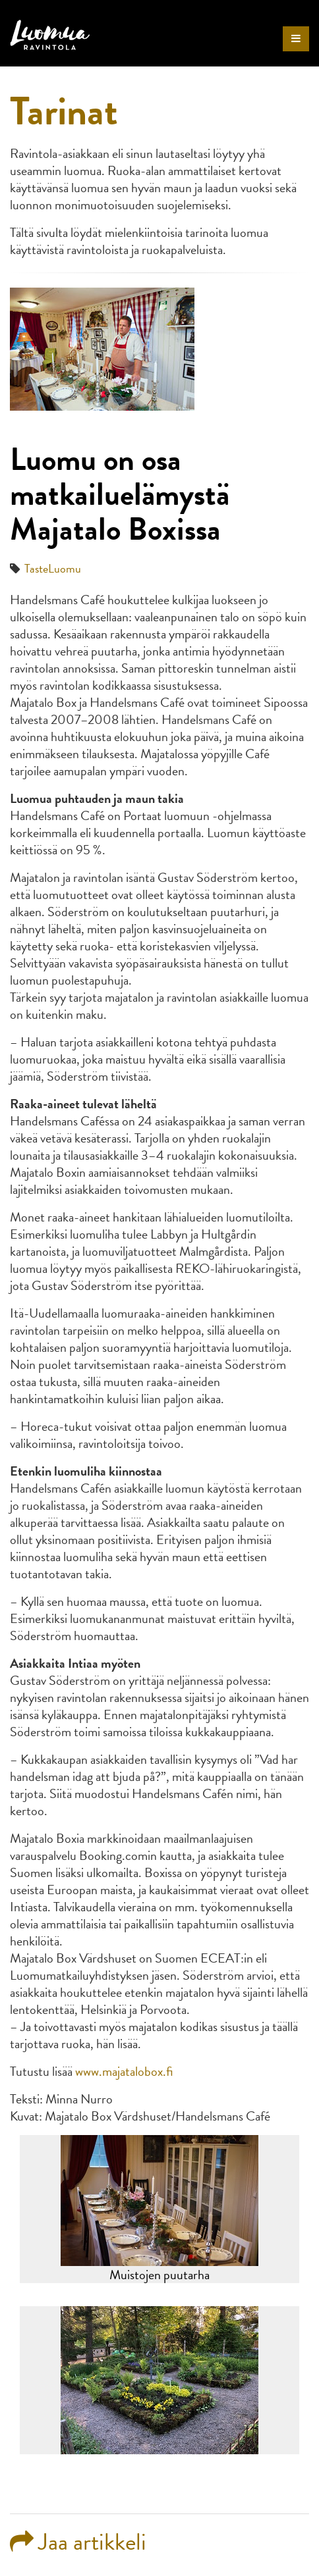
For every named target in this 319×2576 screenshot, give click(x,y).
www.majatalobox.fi (124, 2071)
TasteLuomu (52, 568)
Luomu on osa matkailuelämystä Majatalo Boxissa (119, 494)
